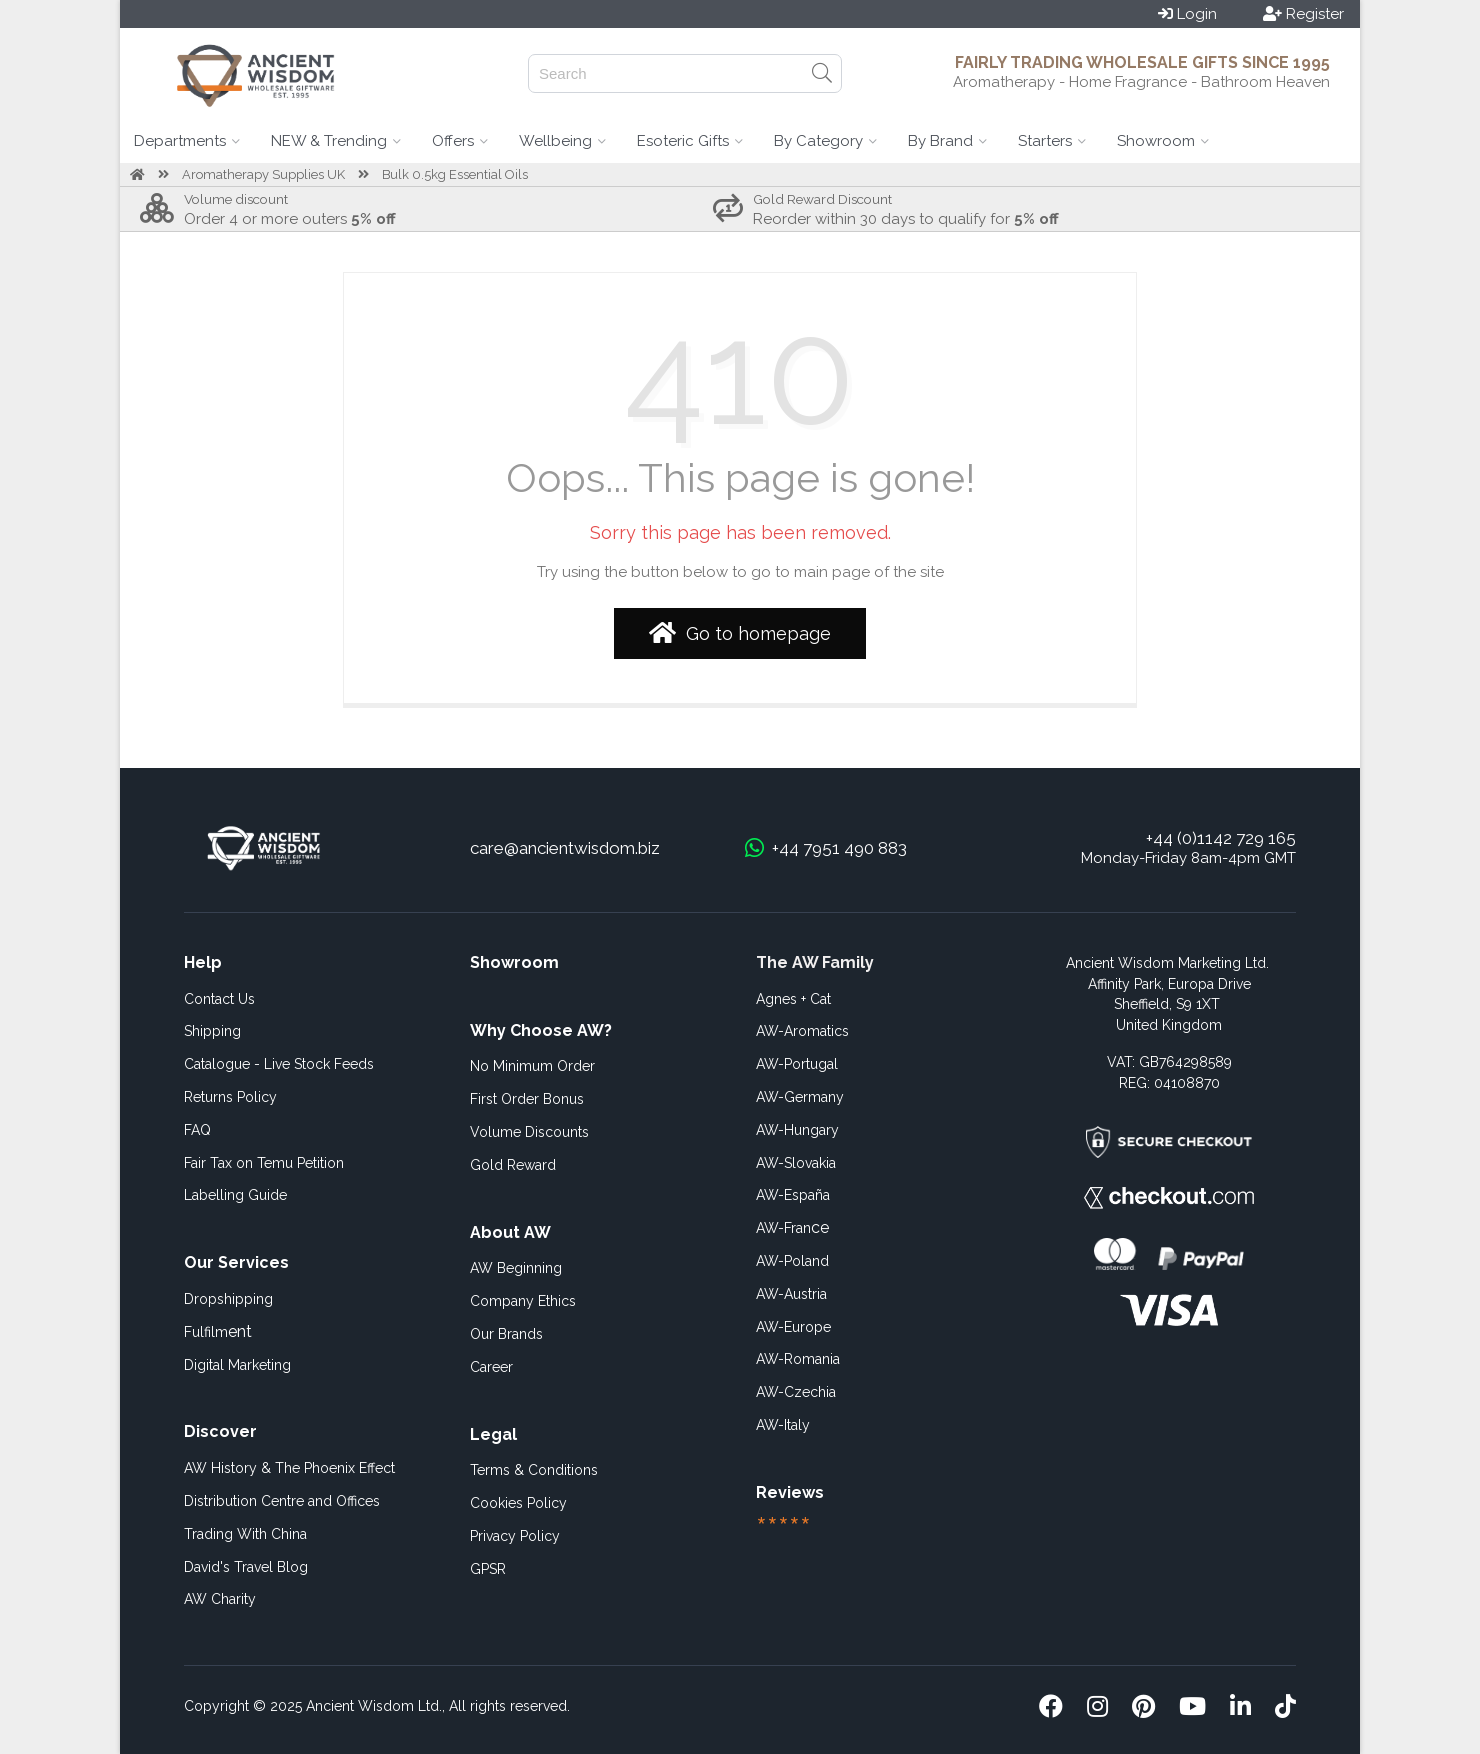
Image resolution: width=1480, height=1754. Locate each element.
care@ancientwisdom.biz (565, 848)
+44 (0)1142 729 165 (1221, 838)
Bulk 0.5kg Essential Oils (455, 174)
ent (218, 1331)
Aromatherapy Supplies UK (263, 174)
